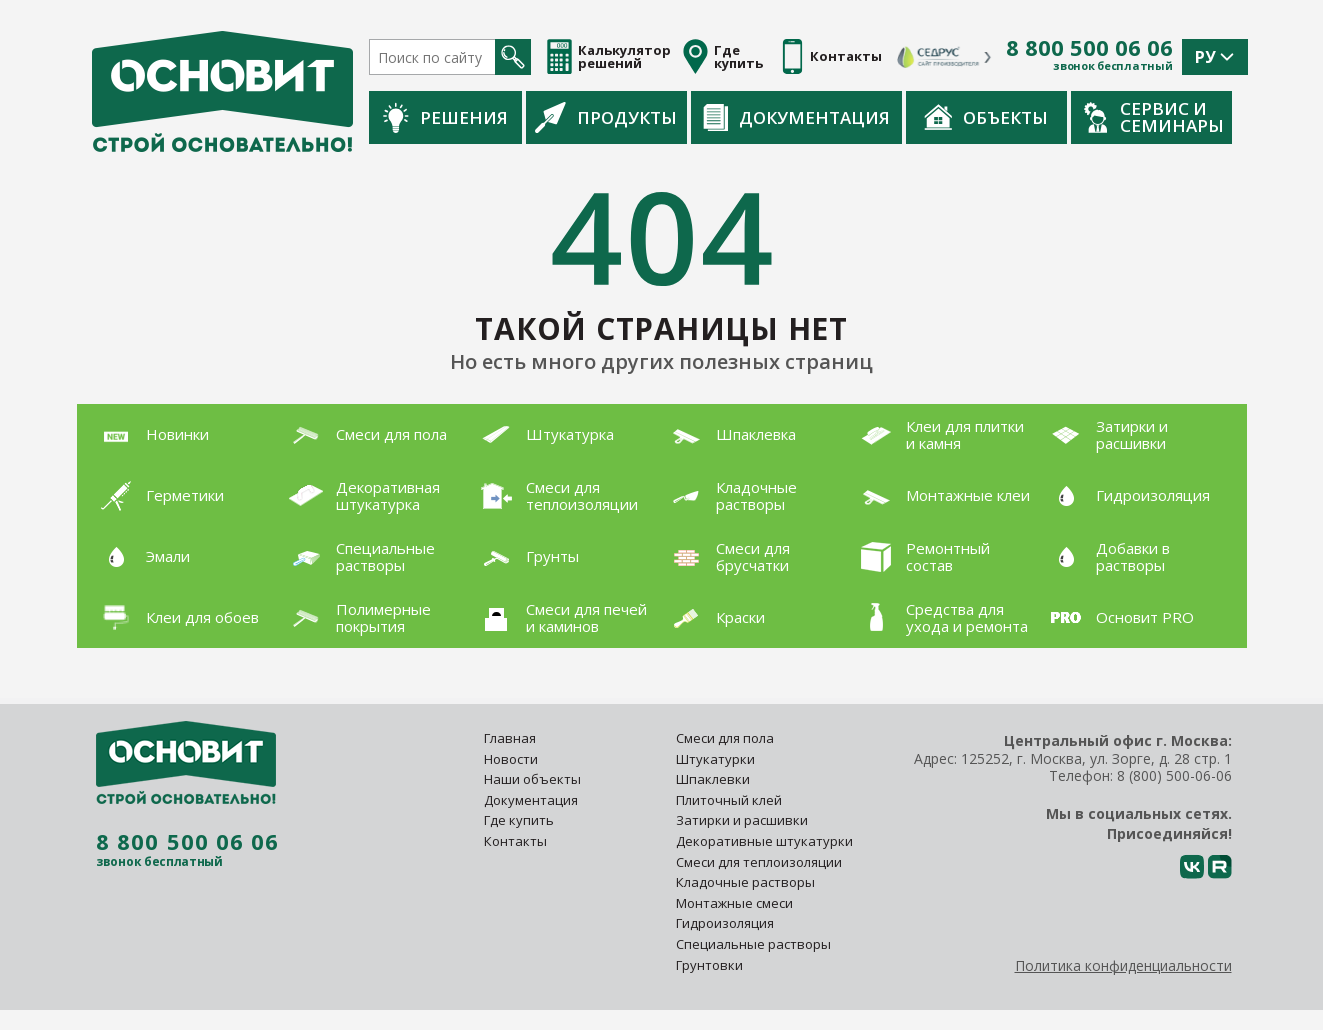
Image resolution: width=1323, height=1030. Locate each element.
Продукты (606, 117)
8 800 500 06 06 (1089, 48)
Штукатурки (715, 759)
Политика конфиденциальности (1123, 965)
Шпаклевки (713, 779)
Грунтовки (709, 965)
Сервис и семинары (1154, 117)
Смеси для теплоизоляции (759, 862)
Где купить (519, 820)
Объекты (986, 117)
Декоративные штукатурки (764, 841)
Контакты (515, 841)
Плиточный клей (730, 800)
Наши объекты (532, 779)
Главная (510, 738)
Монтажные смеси (734, 903)
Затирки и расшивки (742, 820)
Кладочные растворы (745, 882)
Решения (445, 117)
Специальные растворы (753, 944)
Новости (511, 759)
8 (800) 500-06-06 (1174, 775)
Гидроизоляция (726, 923)
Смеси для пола (725, 738)
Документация (796, 117)
